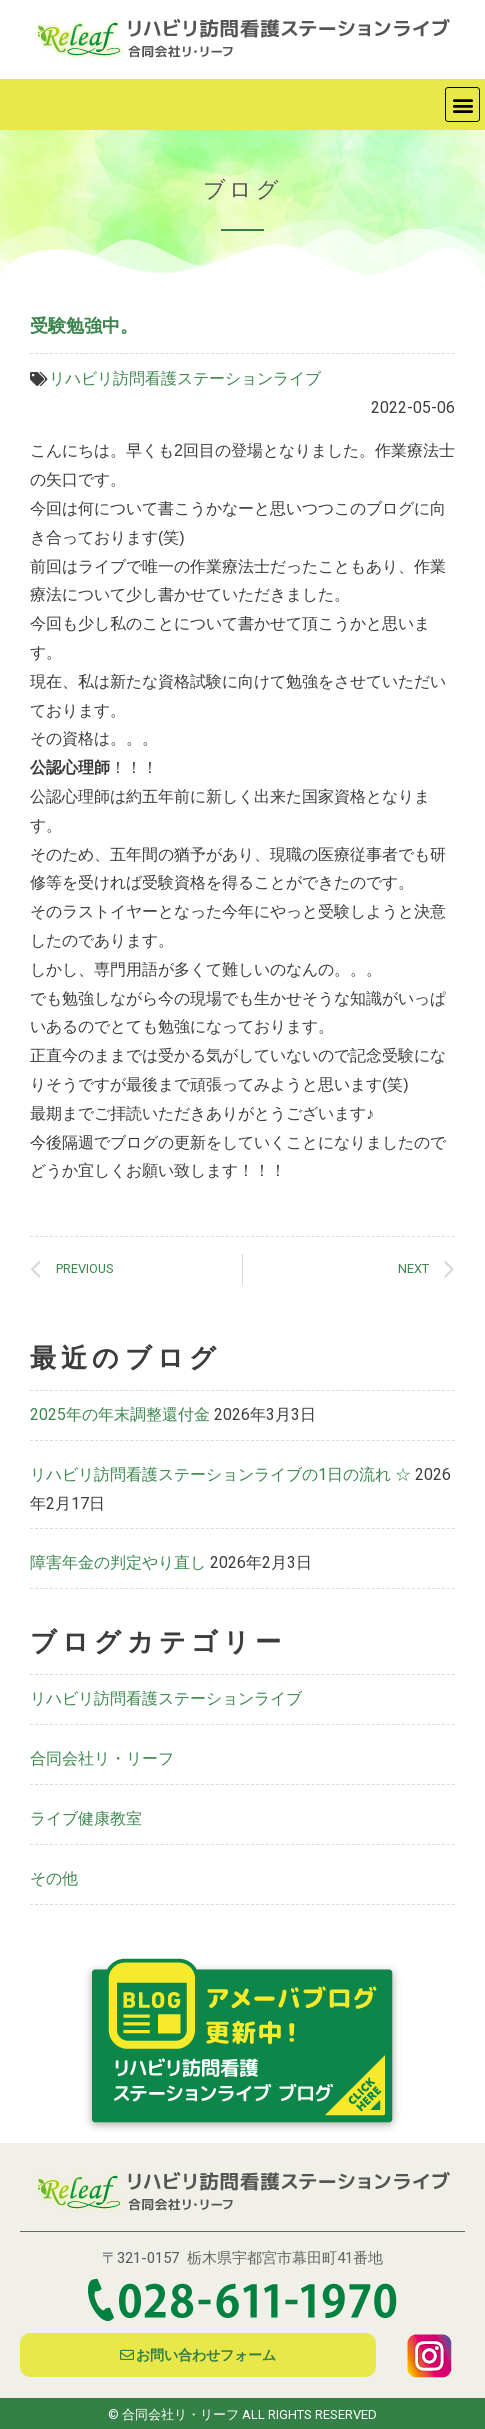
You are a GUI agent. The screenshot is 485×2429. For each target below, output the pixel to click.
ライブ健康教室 (86, 1818)
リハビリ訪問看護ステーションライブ (185, 378)
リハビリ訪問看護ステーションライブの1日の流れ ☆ (220, 1474)
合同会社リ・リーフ (102, 1758)
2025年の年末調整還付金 (120, 1414)
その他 (54, 1878)
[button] (462, 104)
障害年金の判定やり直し (118, 1562)
